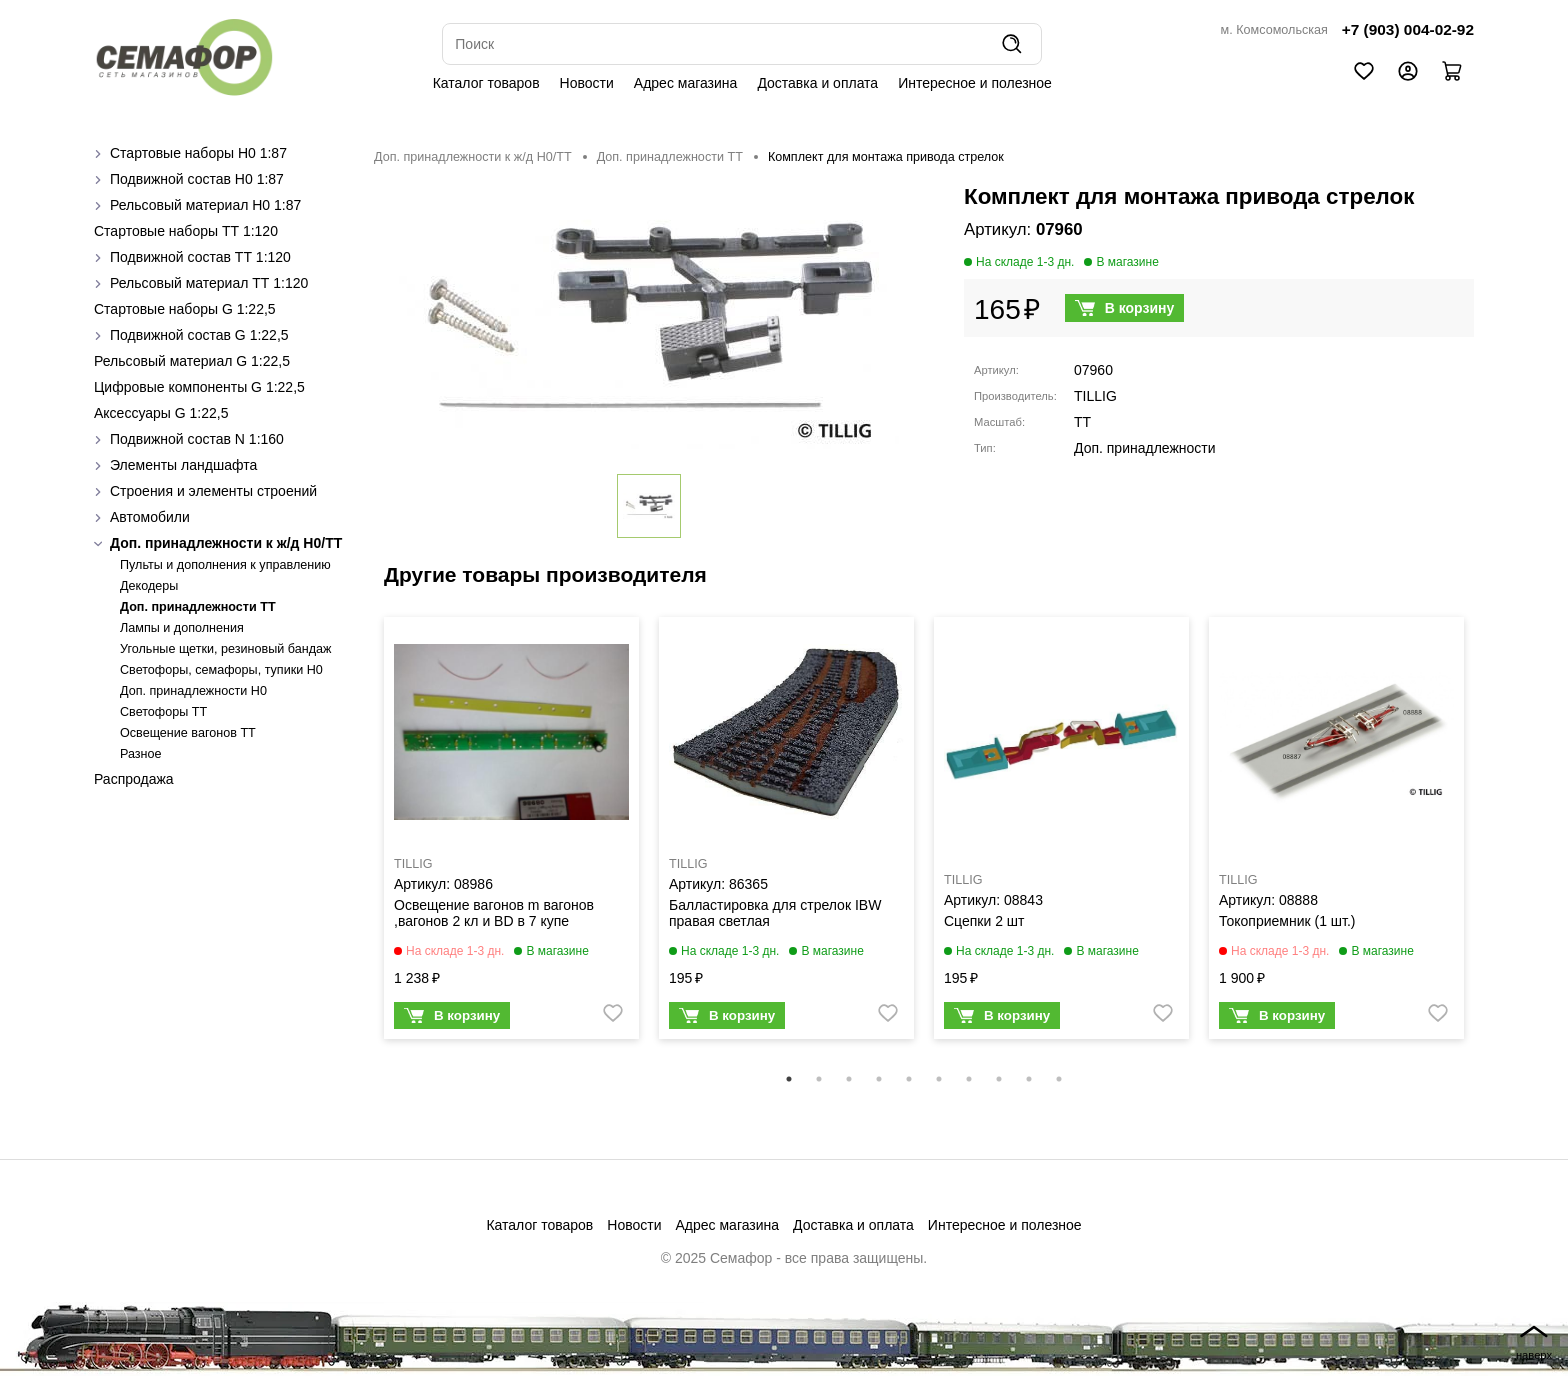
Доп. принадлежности (1145, 448)
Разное (141, 754)
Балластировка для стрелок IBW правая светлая (775, 913)
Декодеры (149, 586)
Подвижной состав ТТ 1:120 (200, 257)
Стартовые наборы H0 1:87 (198, 153)
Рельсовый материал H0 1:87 (205, 205)
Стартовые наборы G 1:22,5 (185, 309)
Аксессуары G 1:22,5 (161, 413)
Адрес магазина (686, 83)
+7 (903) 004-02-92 (1408, 29)
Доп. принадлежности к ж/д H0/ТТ (226, 543)
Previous (359, 841)
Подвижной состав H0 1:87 (197, 179)
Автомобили (150, 517)
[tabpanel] (511, 833)
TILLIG (1095, 396)
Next (1489, 841)
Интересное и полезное (975, 83)
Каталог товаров (486, 83)
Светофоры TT (163, 712)
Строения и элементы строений (213, 491)
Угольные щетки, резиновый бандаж (225, 649)
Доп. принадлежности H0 (193, 691)
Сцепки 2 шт (984, 921)
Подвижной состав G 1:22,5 (199, 335)
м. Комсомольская (1274, 30)
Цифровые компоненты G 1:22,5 (199, 387)
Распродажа (134, 779)
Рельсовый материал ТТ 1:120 (209, 283)
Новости (587, 83)
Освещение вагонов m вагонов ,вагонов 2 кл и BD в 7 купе (494, 913)
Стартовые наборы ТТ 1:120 (186, 231)
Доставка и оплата (817, 83)
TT (1082, 422)
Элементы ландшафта (183, 465)
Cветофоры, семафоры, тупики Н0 (221, 670)
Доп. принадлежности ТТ (198, 607)
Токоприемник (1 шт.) (1287, 921)
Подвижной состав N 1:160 (197, 439)
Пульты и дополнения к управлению (225, 565)
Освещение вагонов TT (188, 733)
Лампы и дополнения (182, 628)
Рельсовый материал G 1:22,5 (192, 361)
